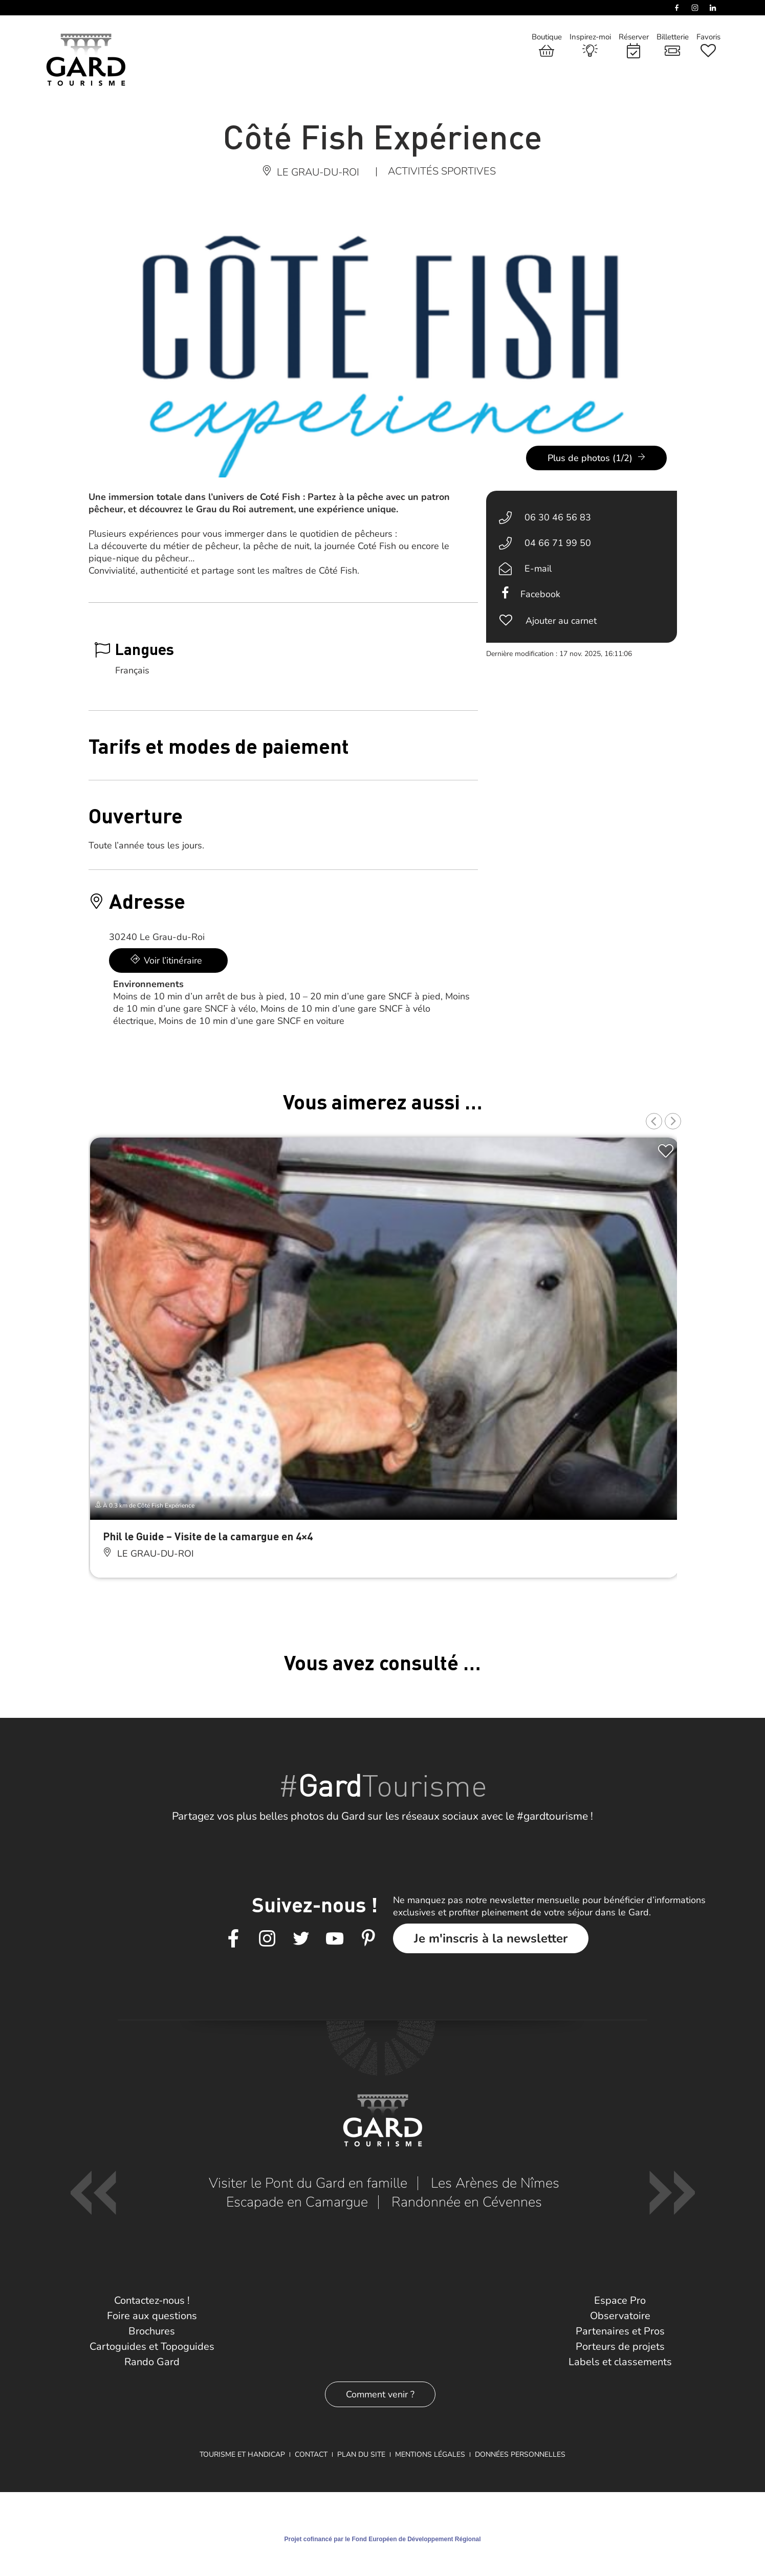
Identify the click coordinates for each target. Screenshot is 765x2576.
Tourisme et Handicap (242, 2454)
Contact (311, 2454)
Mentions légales (430, 2454)
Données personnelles (520, 2454)
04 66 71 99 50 (557, 543)
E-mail (538, 568)
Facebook (540, 594)
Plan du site (361, 2454)
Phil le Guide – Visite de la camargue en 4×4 (208, 1536)
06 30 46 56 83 (557, 517)
